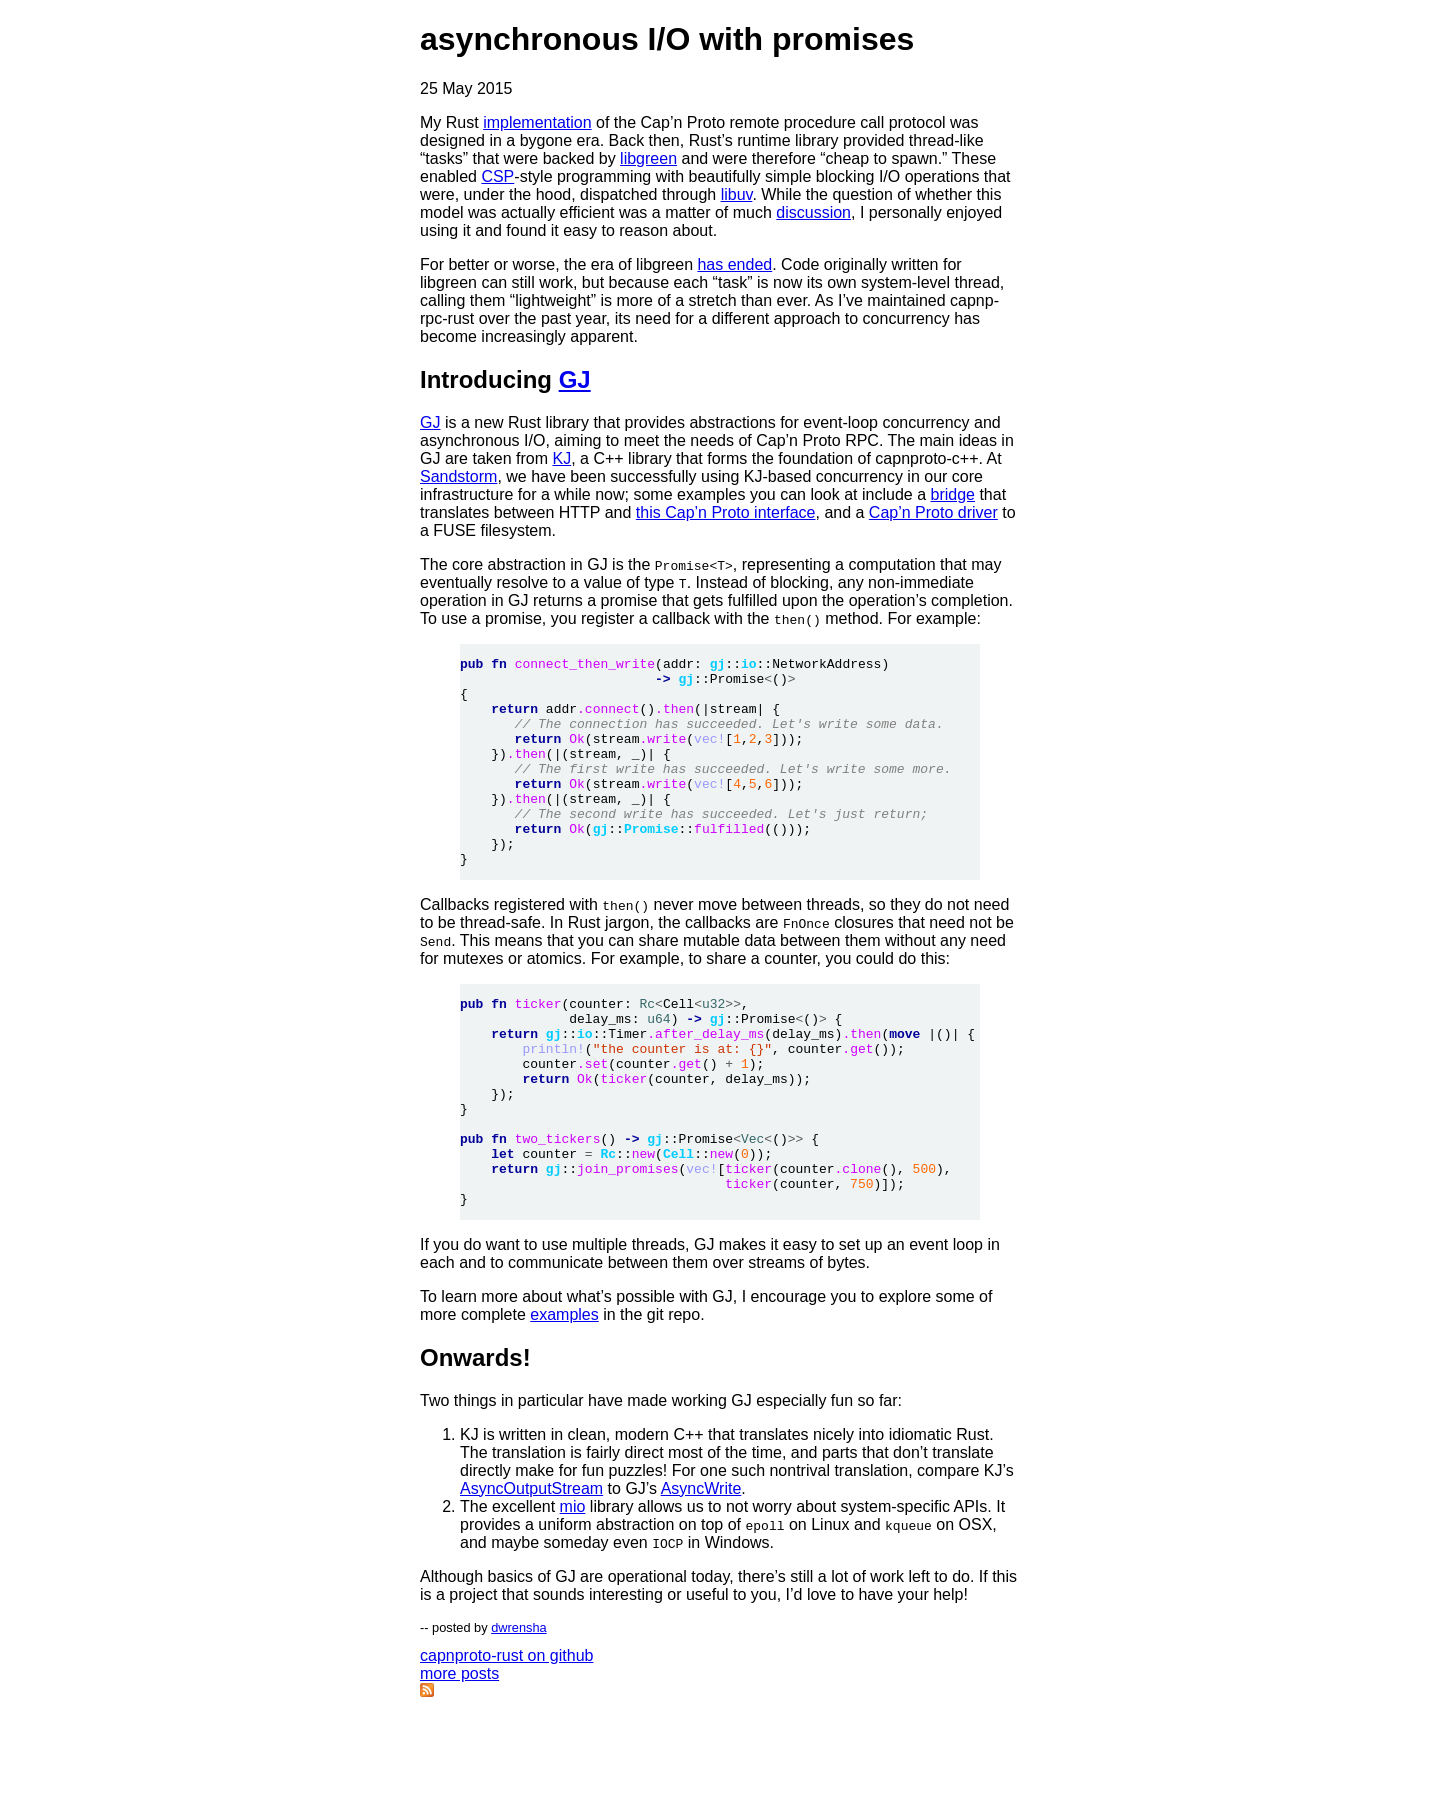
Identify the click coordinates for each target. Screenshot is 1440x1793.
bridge (952, 494)
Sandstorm (458, 476)
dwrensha (519, 1711)
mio (573, 1590)
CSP (497, 176)
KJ (562, 458)
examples (564, 1398)
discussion (813, 212)
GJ (575, 379)
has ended (734, 264)
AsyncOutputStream (531, 1572)
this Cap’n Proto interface (726, 512)
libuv (737, 194)
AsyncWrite (701, 1572)
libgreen (648, 158)
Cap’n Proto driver (933, 512)
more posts (459, 1757)
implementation (537, 122)
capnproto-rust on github (506, 1739)
